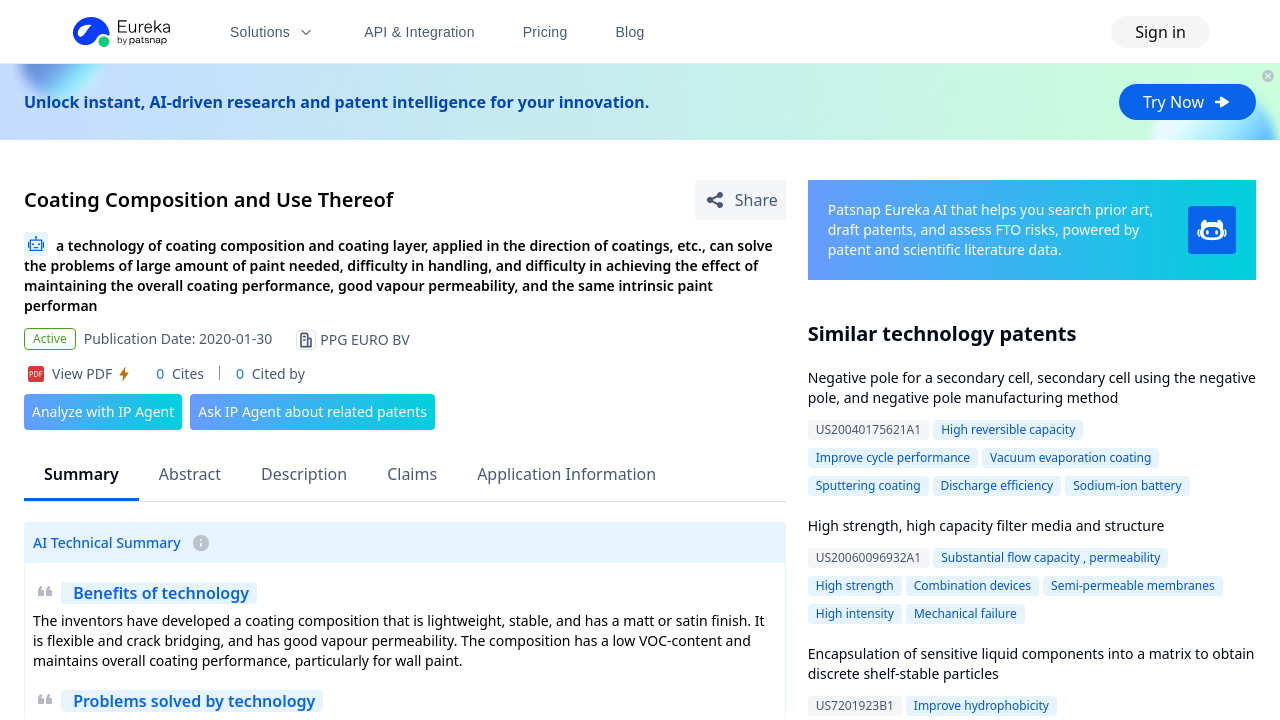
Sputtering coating (868, 485)
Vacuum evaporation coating (1070, 457)
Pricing (545, 32)
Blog (630, 32)
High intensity (855, 613)
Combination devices (972, 585)
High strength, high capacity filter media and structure (986, 525)
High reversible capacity (1008, 429)
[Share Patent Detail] (740, 200)
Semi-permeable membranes (1133, 585)
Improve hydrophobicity (981, 705)
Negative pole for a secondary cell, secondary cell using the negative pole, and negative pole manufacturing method (1032, 387)
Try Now (1187, 102)
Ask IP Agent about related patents (312, 411)
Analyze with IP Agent (103, 411)
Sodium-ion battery (1127, 485)
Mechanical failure (965, 613)
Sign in (1160, 32)
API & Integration (419, 32)
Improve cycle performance (893, 457)
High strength (855, 585)
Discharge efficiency (997, 485)
